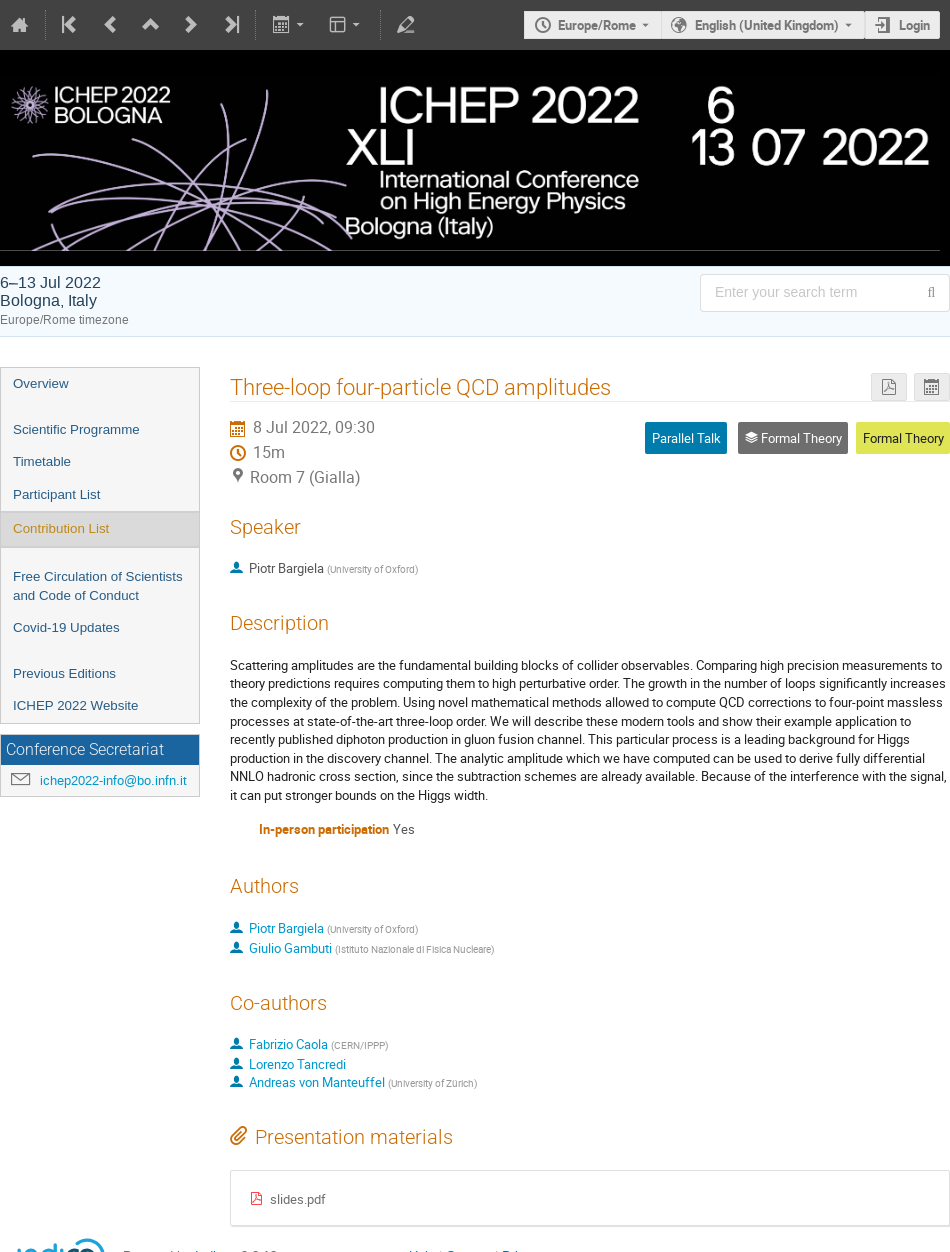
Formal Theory (903, 438)
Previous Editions (64, 673)
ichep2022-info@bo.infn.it (113, 780)
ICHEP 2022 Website (75, 705)
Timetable (42, 461)
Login (914, 25)
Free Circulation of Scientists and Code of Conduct (98, 586)
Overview (41, 383)
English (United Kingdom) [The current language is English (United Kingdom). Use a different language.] (767, 25)
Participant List (56, 494)
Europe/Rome (597, 25)
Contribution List (61, 528)
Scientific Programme (76, 429)
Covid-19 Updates (66, 627)
